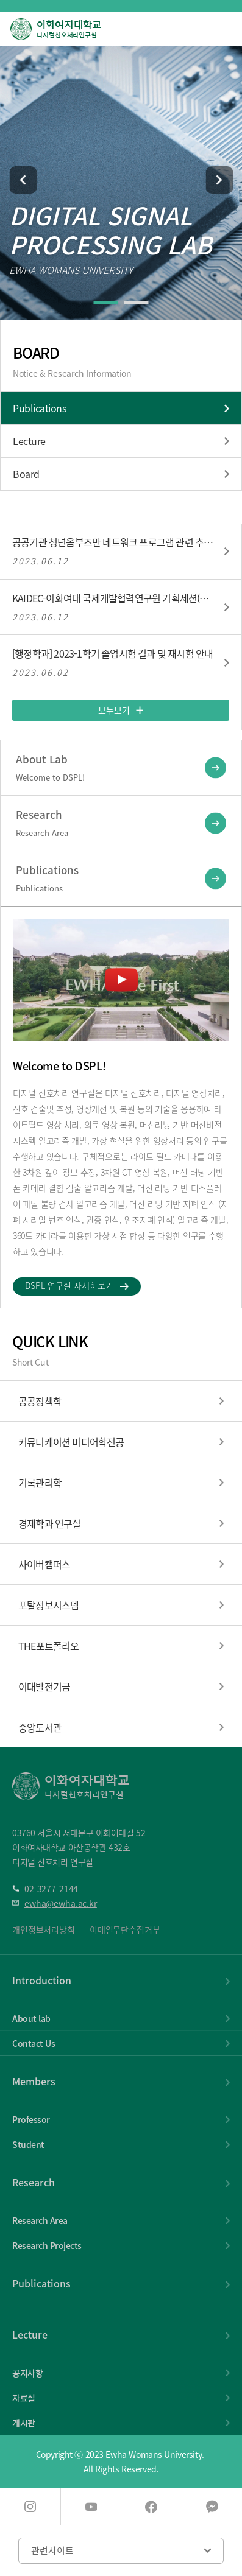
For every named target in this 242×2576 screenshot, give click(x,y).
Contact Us (33, 2043)
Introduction (41, 1980)
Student (28, 2144)
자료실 (23, 2398)
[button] (23, 180)
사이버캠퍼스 (44, 1564)
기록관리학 (40, 1482)
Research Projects (47, 2245)
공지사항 (27, 2373)
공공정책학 (40, 1401)
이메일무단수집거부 (125, 1929)
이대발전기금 (44, 1686)
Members (33, 2081)
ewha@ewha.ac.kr (60, 1903)
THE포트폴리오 (48, 1645)
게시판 (23, 2422)
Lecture (29, 440)
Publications (39, 408)
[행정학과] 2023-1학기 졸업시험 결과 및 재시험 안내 (112, 654)
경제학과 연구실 (49, 1523)
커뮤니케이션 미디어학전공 (71, 1441)
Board (26, 473)
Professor (31, 2119)
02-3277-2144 (51, 1889)
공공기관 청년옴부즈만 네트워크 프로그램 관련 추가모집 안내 (113, 542)
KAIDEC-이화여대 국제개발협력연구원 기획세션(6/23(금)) (113, 598)
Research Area (40, 2220)
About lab (31, 2018)
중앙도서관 (40, 1727)
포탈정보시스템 (48, 1605)
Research (33, 2182)
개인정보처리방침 (43, 1929)
